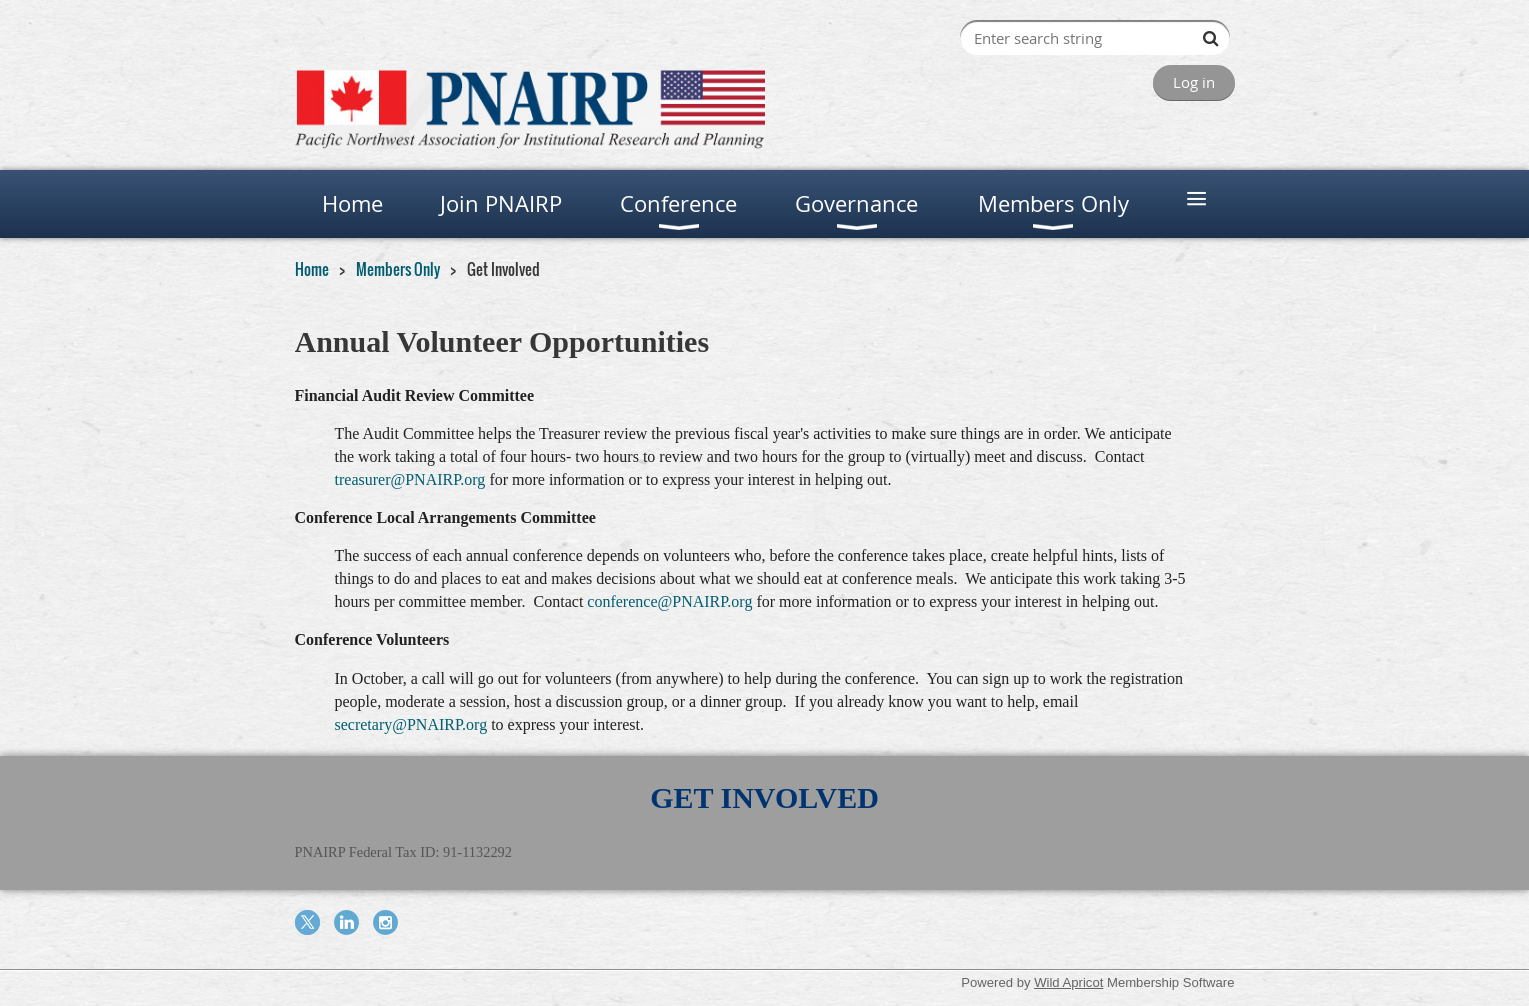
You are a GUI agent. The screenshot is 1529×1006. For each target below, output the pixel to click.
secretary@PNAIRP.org (411, 724)
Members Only (398, 269)
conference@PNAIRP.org (669, 601)
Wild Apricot (1068, 982)
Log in (1194, 82)
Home (312, 269)
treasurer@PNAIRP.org (410, 479)
